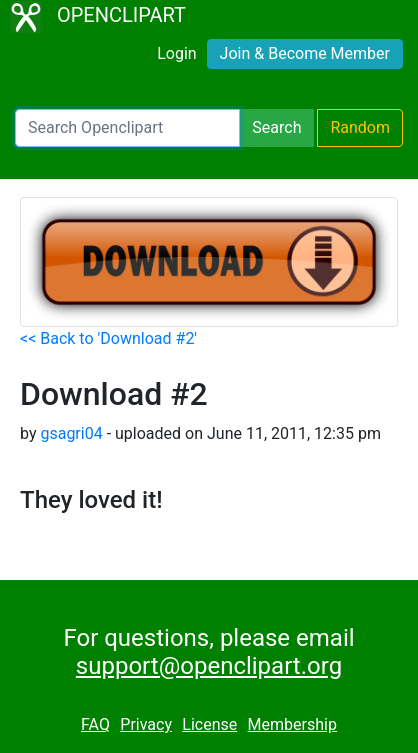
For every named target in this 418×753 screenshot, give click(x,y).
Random (360, 127)
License (209, 724)
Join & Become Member (305, 53)
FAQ (95, 724)
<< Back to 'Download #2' (108, 338)
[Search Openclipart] (127, 128)
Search (276, 127)
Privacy (146, 724)
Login (176, 53)
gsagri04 (71, 433)
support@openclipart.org (209, 666)
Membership (292, 724)
